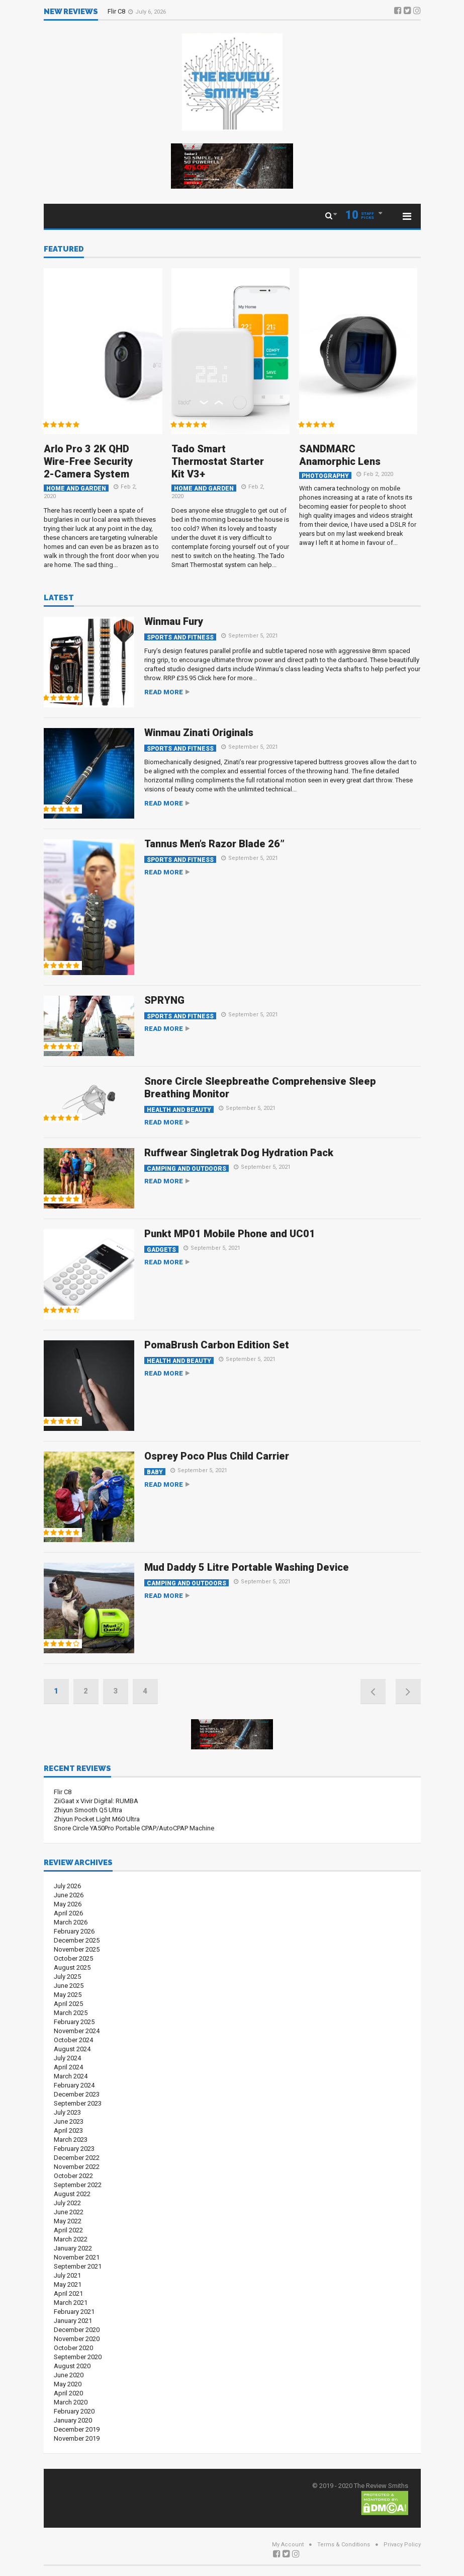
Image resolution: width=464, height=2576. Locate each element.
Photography (325, 475)
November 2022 (77, 2166)
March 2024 (70, 2076)
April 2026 (68, 1913)
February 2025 (74, 2022)
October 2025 (73, 1958)
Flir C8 (117, 11)
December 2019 (77, 2429)
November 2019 (77, 2438)
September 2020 (78, 2357)
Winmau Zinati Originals (198, 733)
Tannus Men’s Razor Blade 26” (214, 844)
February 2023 (74, 2148)
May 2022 (67, 2221)
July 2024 (67, 2058)
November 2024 (77, 2031)
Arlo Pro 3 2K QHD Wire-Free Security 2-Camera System (88, 461)
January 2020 (73, 2420)
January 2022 (73, 2248)
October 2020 (73, 2348)
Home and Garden (76, 488)
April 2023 (68, 2130)
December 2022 (77, 2157)
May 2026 (67, 1904)
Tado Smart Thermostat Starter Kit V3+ (217, 461)
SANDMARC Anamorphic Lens (340, 455)
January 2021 (73, 2320)
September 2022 (78, 2185)
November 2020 (77, 2339)
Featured (64, 250)
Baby (155, 1472)
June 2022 (68, 2212)
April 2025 (68, 2003)
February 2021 (74, 2311)
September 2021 (78, 2266)
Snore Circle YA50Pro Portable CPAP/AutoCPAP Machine (134, 1828)
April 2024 (68, 2067)
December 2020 (77, 2329)
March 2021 (70, 2302)
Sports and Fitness (180, 637)
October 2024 (73, 2040)
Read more (163, 692)
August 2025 (72, 1967)
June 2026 (68, 1895)
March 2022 (70, 2239)
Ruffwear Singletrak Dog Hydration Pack (238, 1153)
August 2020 (72, 2366)
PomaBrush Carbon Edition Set (216, 1345)
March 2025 (70, 2013)
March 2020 (70, 2402)
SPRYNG (164, 1000)
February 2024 (74, 2085)
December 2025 (77, 1940)
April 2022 (68, 2230)
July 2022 (67, 2203)
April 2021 (68, 2293)
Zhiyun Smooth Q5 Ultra (88, 1810)
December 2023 (77, 2094)
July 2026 (67, 1886)
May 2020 (67, 2384)
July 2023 (67, 2112)
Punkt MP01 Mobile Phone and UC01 (229, 1234)
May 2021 (67, 2284)
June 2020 (68, 2375)
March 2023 (70, 2139)
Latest (59, 598)
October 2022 (73, 2176)
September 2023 (78, 2103)
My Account (288, 2544)
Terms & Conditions (343, 2544)
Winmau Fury (173, 621)
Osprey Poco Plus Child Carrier (216, 1456)
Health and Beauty (179, 1109)
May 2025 (67, 1994)
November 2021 (77, 2257)
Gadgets (161, 1249)
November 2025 (77, 1949)
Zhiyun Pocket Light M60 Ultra (97, 1819)
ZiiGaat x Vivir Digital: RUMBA (96, 1801)
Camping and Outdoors (186, 1168)
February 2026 (74, 1931)
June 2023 (68, 2121)
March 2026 (70, 1922)
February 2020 (74, 2411)
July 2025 (67, 1976)
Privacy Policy (402, 2544)
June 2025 (68, 1985)
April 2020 (68, 2393)
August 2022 (72, 2194)
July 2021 (67, 2275)
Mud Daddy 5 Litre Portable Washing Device (246, 1567)
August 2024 (72, 2049)
